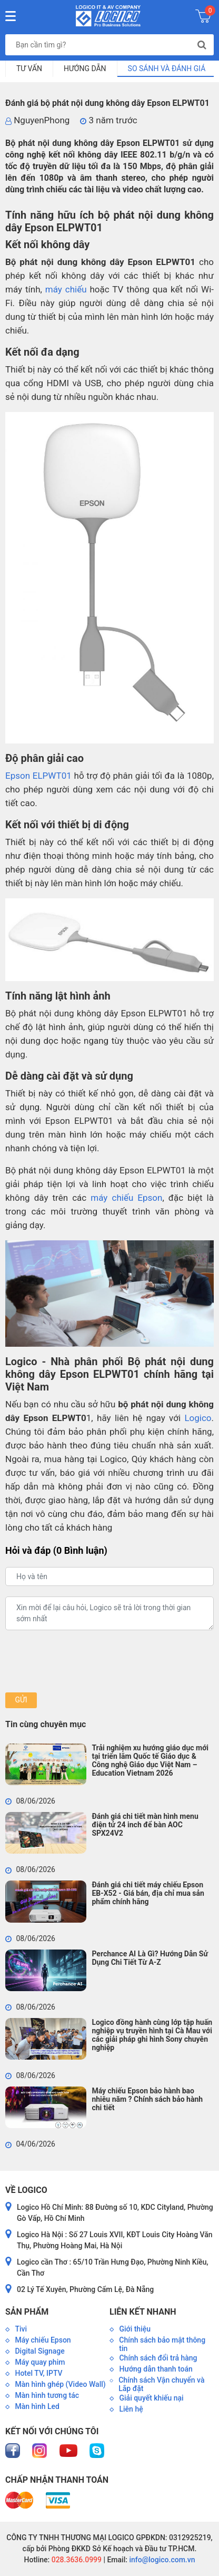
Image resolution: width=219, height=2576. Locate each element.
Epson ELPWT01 (38, 775)
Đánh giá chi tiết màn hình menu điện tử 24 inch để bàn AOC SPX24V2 (145, 1824)
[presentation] (85, 1661)
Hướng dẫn (85, 68)
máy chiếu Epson (126, 1197)
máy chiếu (66, 289)
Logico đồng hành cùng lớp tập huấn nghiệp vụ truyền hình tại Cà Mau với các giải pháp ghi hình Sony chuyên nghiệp (152, 2035)
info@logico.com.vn (161, 2559)
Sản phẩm (26, 2312)
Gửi (21, 1700)
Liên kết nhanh (143, 2312)
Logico (197, 1418)
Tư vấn (29, 68)
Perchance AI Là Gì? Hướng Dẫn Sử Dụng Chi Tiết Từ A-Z (150, 1958)
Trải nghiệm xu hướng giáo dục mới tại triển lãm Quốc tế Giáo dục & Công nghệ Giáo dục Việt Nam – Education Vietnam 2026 (150, 1760)
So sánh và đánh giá (167, 68)
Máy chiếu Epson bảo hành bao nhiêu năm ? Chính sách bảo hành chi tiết (147, 2099)
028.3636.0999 (75, 2559)
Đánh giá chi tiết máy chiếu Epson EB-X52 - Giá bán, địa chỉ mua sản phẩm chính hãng (148, 1893)
